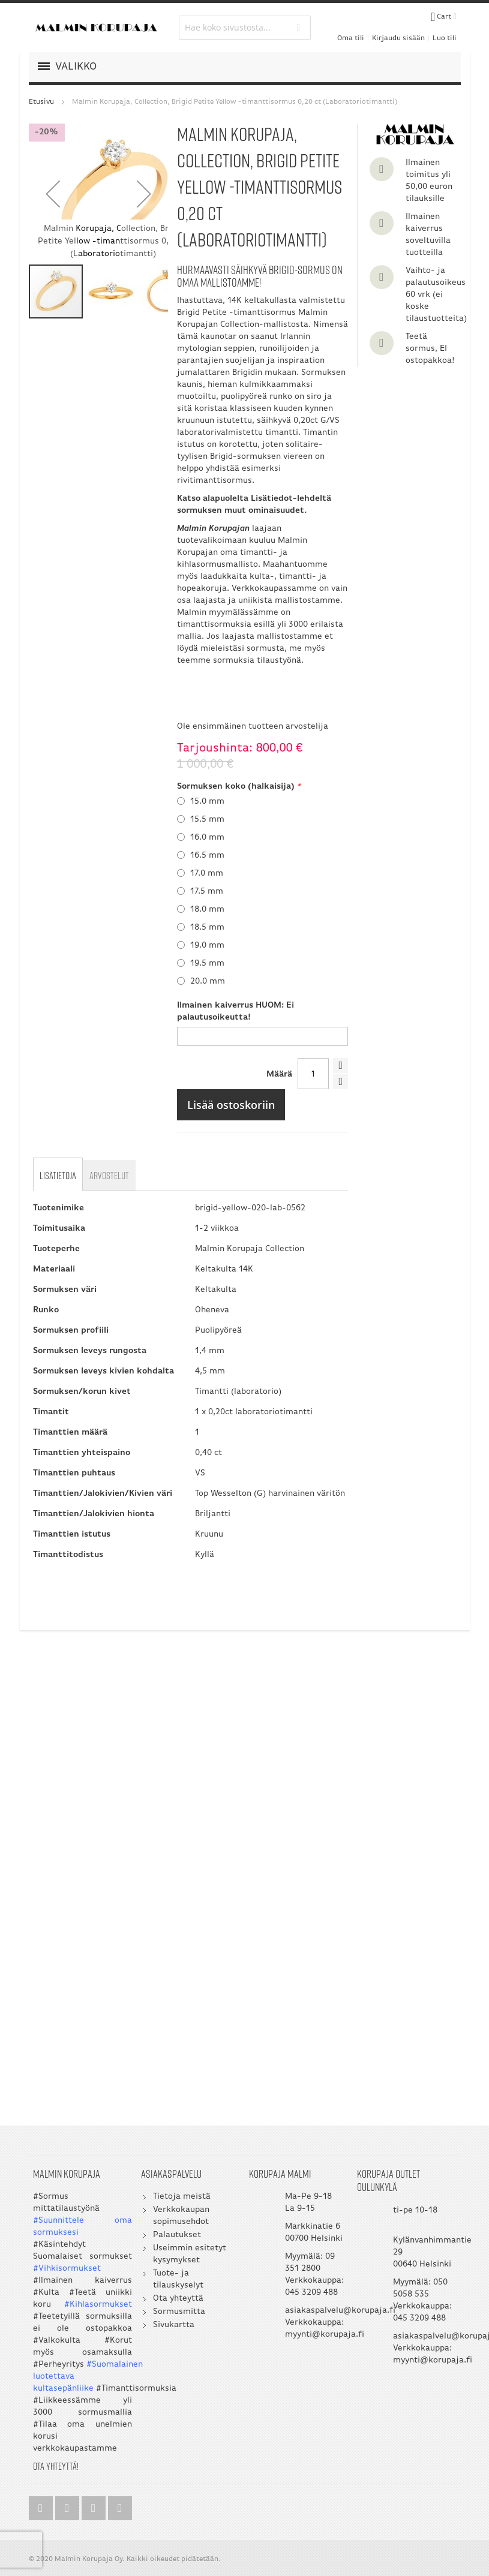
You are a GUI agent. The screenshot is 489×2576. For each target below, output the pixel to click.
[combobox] (245, 28)
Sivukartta (173, 2324)
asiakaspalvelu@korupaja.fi (340, 2310)
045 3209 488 (311, 2292)
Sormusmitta (179, 2311)
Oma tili (350, 38)
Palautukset (177, 2235)
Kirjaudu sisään (398, 38)
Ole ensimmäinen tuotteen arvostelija (252, 726)
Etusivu (41, 102)
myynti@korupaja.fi (324, 2334)
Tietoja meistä (182, 2196)
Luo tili (445, 38)
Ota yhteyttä (178, 2298)
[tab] (58, 1175)
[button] (53, 193)
